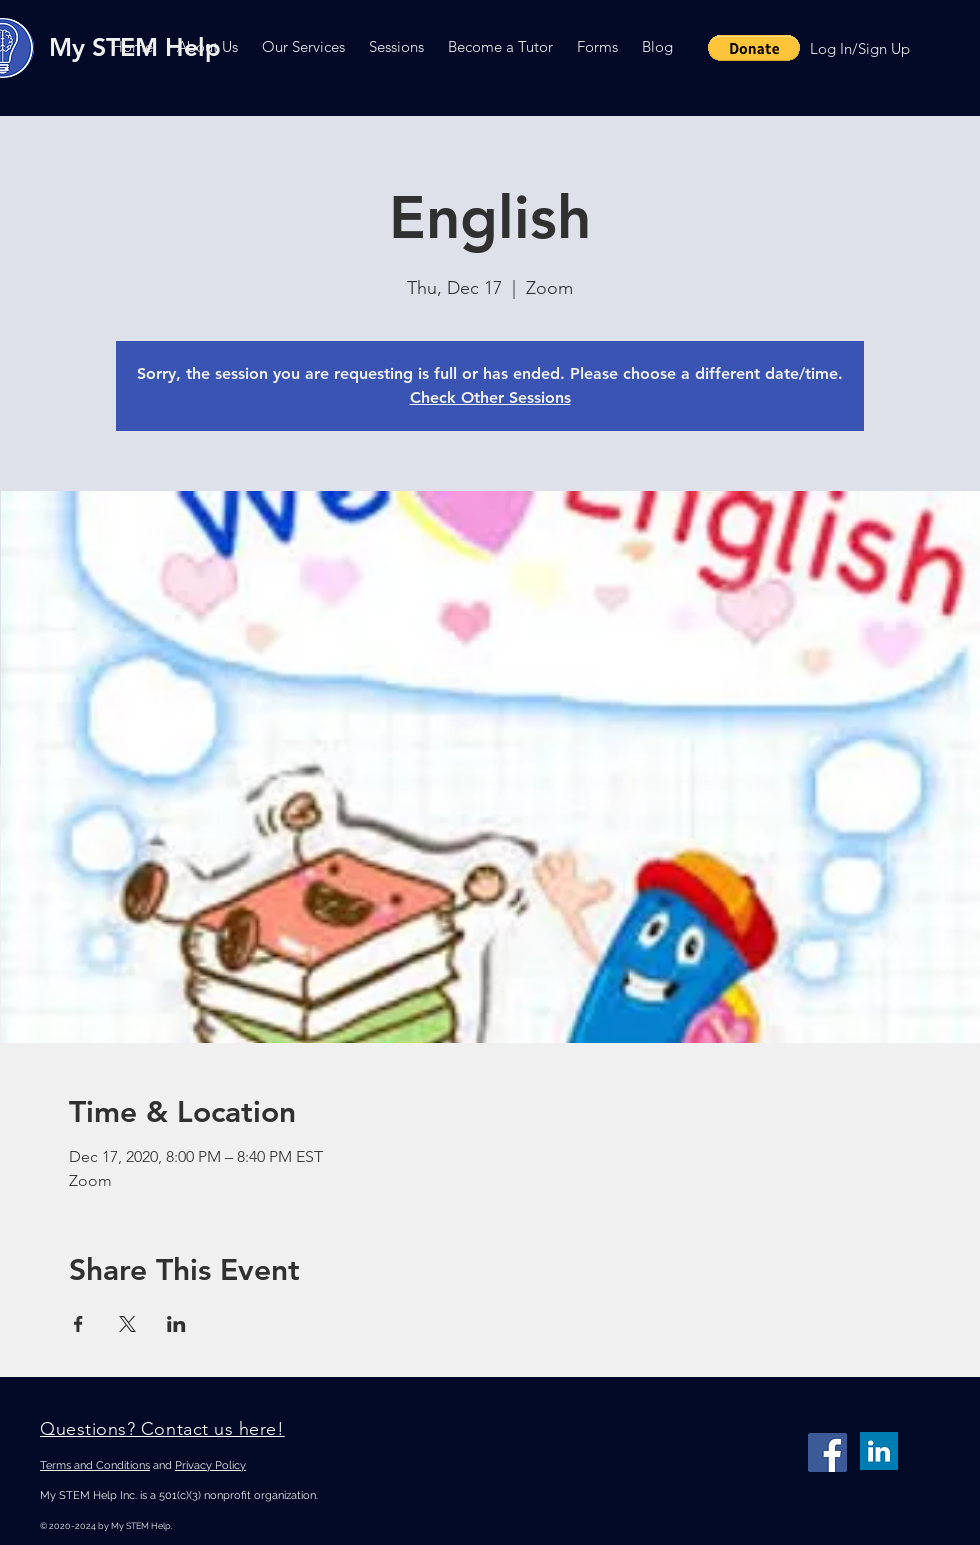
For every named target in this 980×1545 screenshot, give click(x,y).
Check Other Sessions (490, 397)
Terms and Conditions (95, 1465)
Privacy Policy (210, 1465)
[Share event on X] (127, 1324)
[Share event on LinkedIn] (176, 1324)
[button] (207, 46)
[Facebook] (827, 1452)
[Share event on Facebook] (78, 1324)
